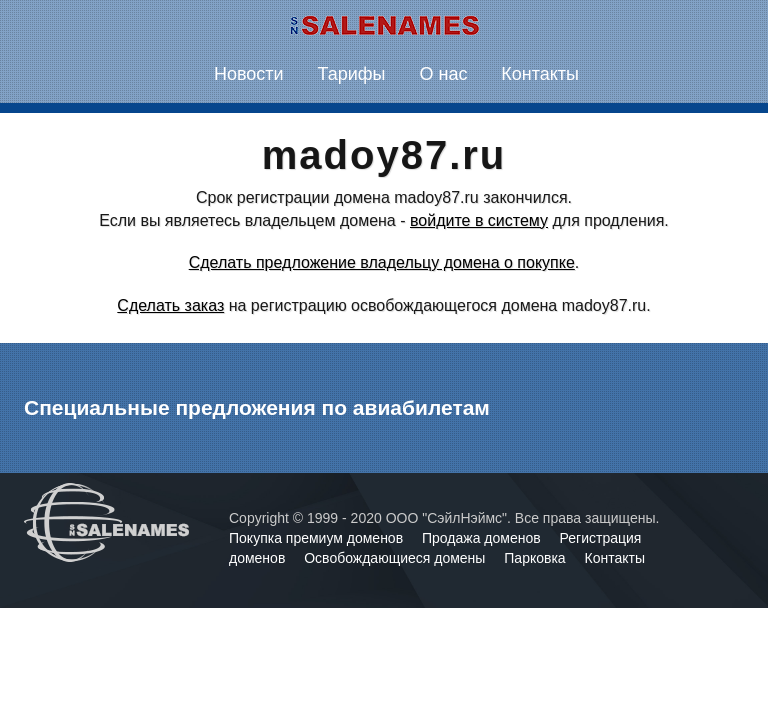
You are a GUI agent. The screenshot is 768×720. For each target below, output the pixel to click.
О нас (443, 74)
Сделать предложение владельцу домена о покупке (382, 262)
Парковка (536, 558)
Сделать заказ (170, 305)
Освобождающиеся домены (396, 558)
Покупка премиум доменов (318, 538)
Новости (249, 74)
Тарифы (352, 74)
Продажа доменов (483, 538)
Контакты (540, 74)
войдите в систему (479, 220)
